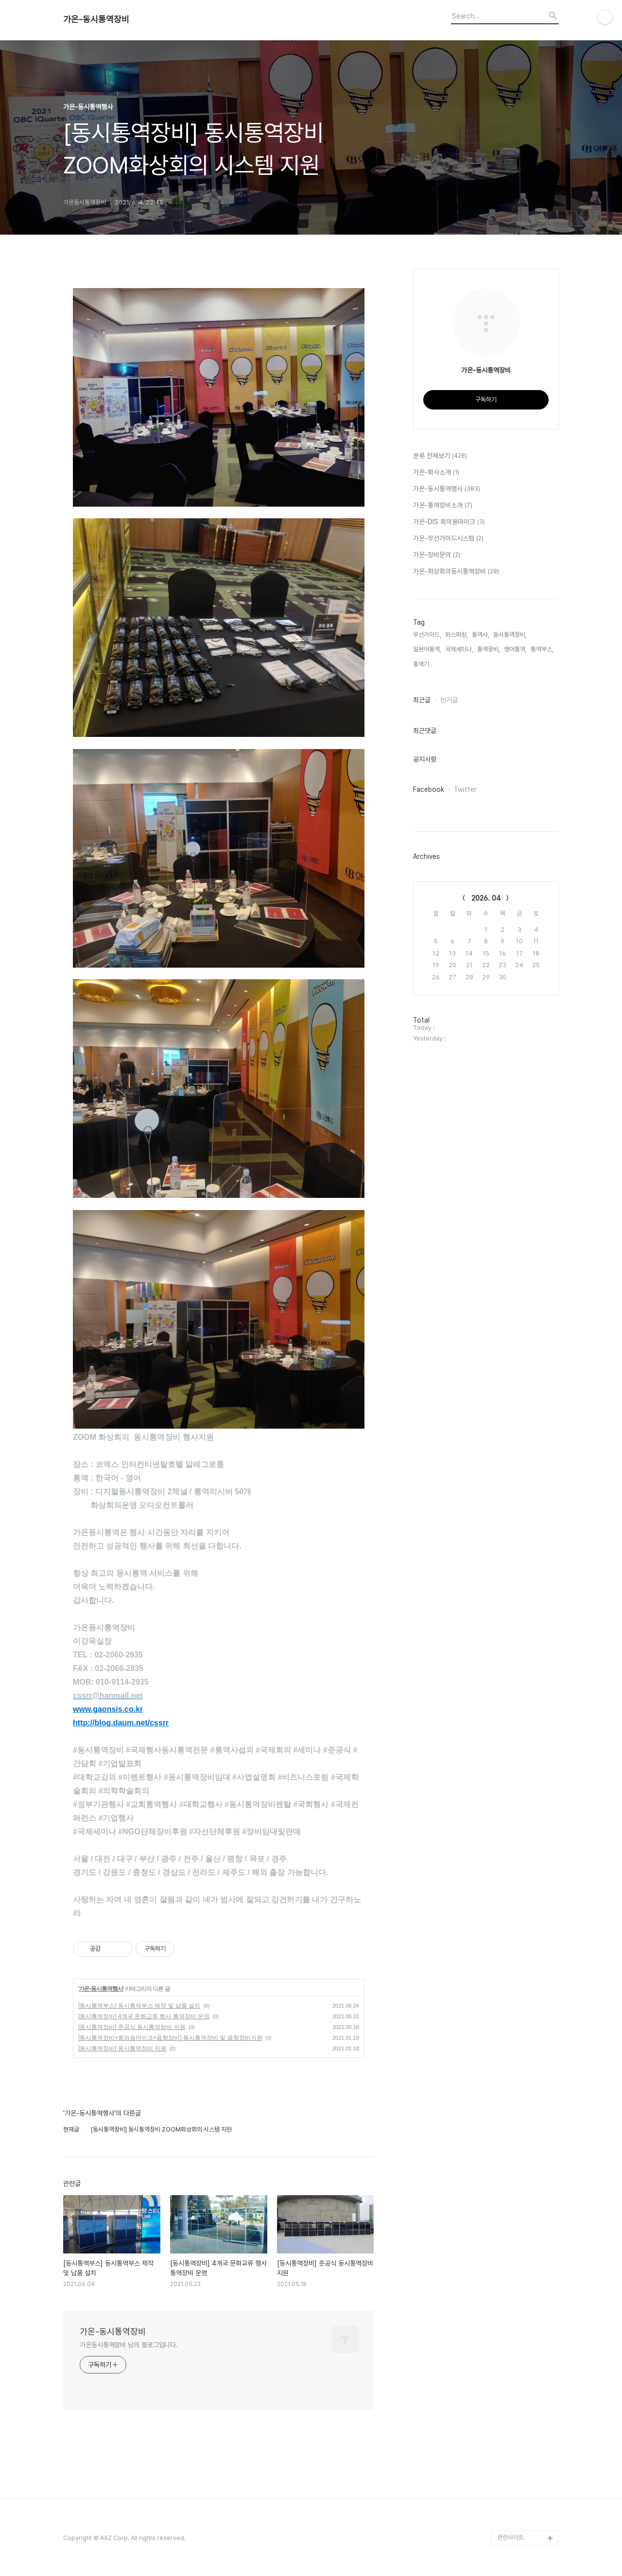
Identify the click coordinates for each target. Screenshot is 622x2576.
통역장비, (488, 649)
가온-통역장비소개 (442, 506)
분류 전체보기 (440, 456)
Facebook (428, 789)
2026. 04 (486, 898)
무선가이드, (427, 634)
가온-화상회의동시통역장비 (456, 572)
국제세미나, (459, 649)
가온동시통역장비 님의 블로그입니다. (129, 2345)
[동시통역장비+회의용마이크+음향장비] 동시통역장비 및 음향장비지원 (170, 2037)
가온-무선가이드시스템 (448, 539)
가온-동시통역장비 (96, 19)
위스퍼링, (456, 634)
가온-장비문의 (436, 555)
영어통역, (515, 649)
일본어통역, (427, 649)
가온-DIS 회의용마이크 (449, 522)
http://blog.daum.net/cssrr (121, 1723)
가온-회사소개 (436, 473)
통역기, (422, 664)
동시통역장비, (510, 634)
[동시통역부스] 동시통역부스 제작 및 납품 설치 (139, 2005)
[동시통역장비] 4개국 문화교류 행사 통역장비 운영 (143, 2016)
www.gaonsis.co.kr (108, 1709)
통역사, (480, 634)
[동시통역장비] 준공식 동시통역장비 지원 (132, 2027)
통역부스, (542, 649)
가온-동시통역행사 (101, 1988)
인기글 (449, 700)
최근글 (422, 700)
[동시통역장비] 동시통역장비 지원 (122, 2048)
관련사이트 (510, 2537)
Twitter (465, 789)
